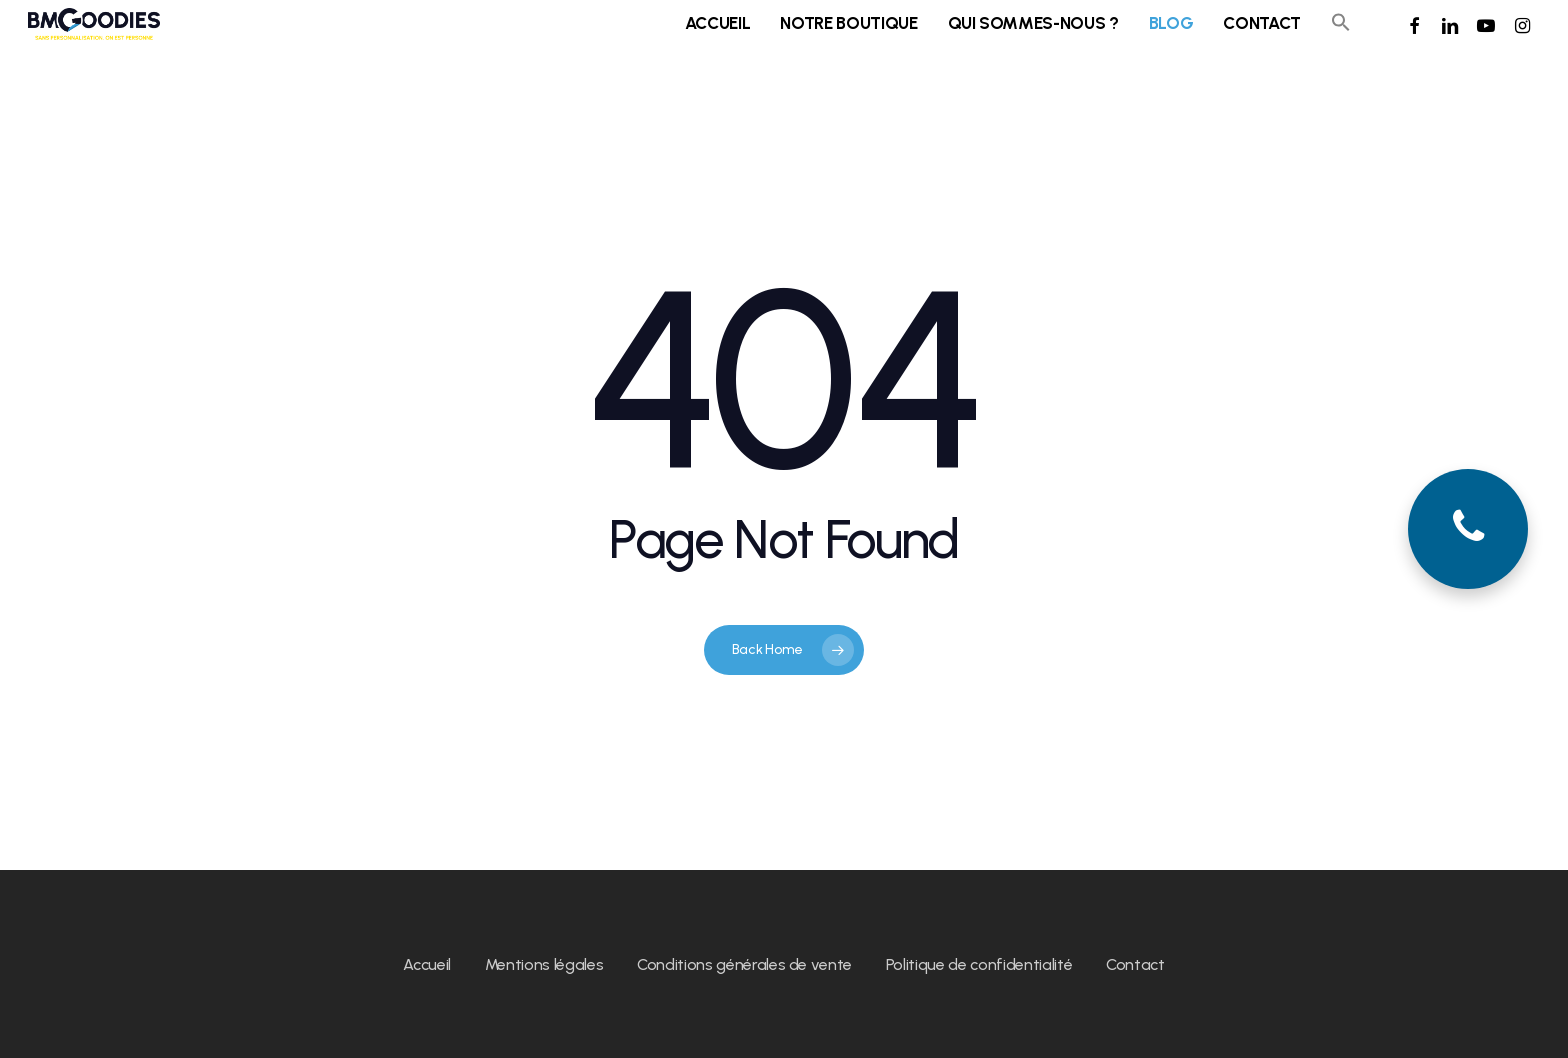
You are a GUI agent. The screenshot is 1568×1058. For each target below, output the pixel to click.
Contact (1135, 964)
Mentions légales (544, 964)
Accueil (427, 964)
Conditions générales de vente (744, 964)
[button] (1341, 35)
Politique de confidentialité (979, 964)
